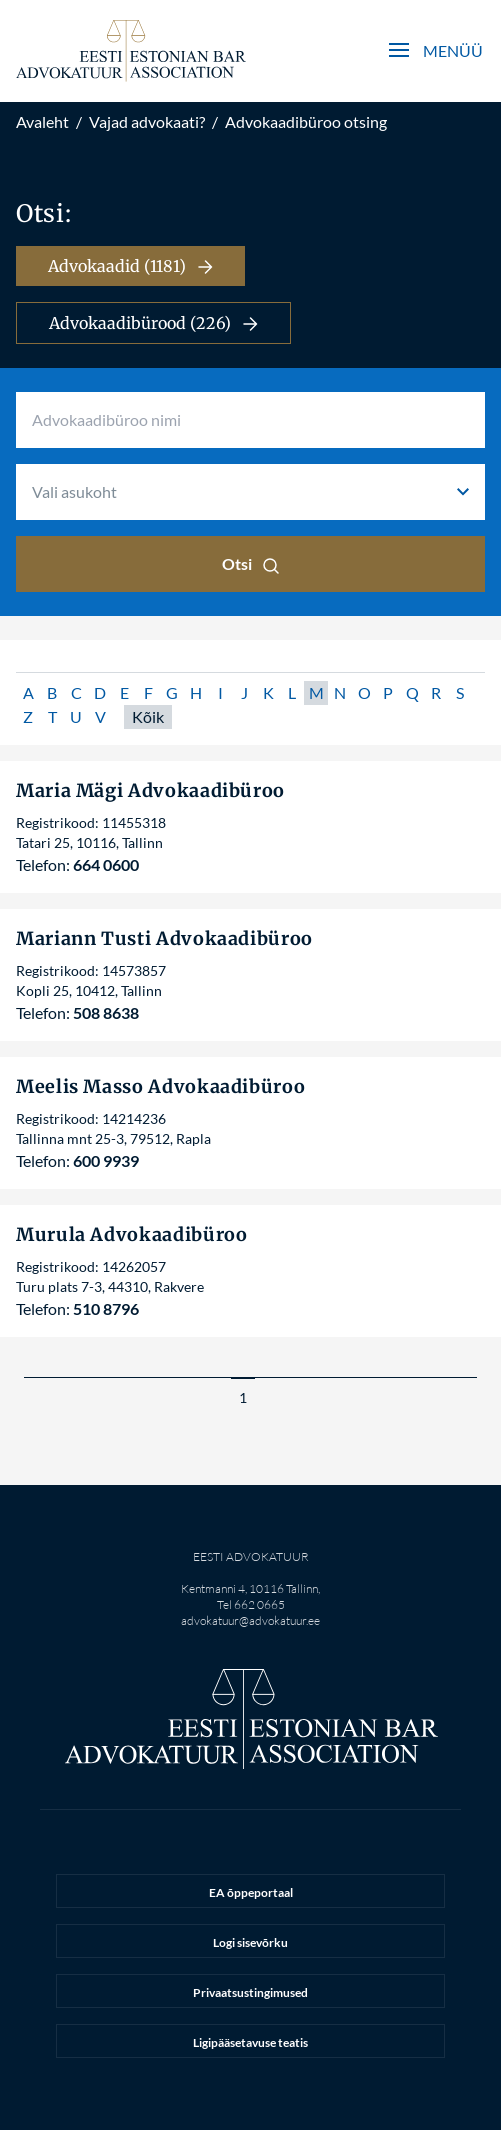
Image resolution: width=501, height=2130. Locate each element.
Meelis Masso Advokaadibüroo (160, 1086)
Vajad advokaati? (147, 121)
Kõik (148, 716)
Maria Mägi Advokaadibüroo (150, 790)
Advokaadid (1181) (130, 266)
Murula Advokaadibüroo (131, 1234)
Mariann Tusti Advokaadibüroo (164, 938)
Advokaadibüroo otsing (306, 121)
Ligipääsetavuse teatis (250, 2042)
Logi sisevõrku (250, 1942)
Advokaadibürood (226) (153, 323)
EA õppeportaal (251, 1892)
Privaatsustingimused (250, 1992)
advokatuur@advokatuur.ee (250, 1620)
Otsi (250, 564)
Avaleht (42, 121)
